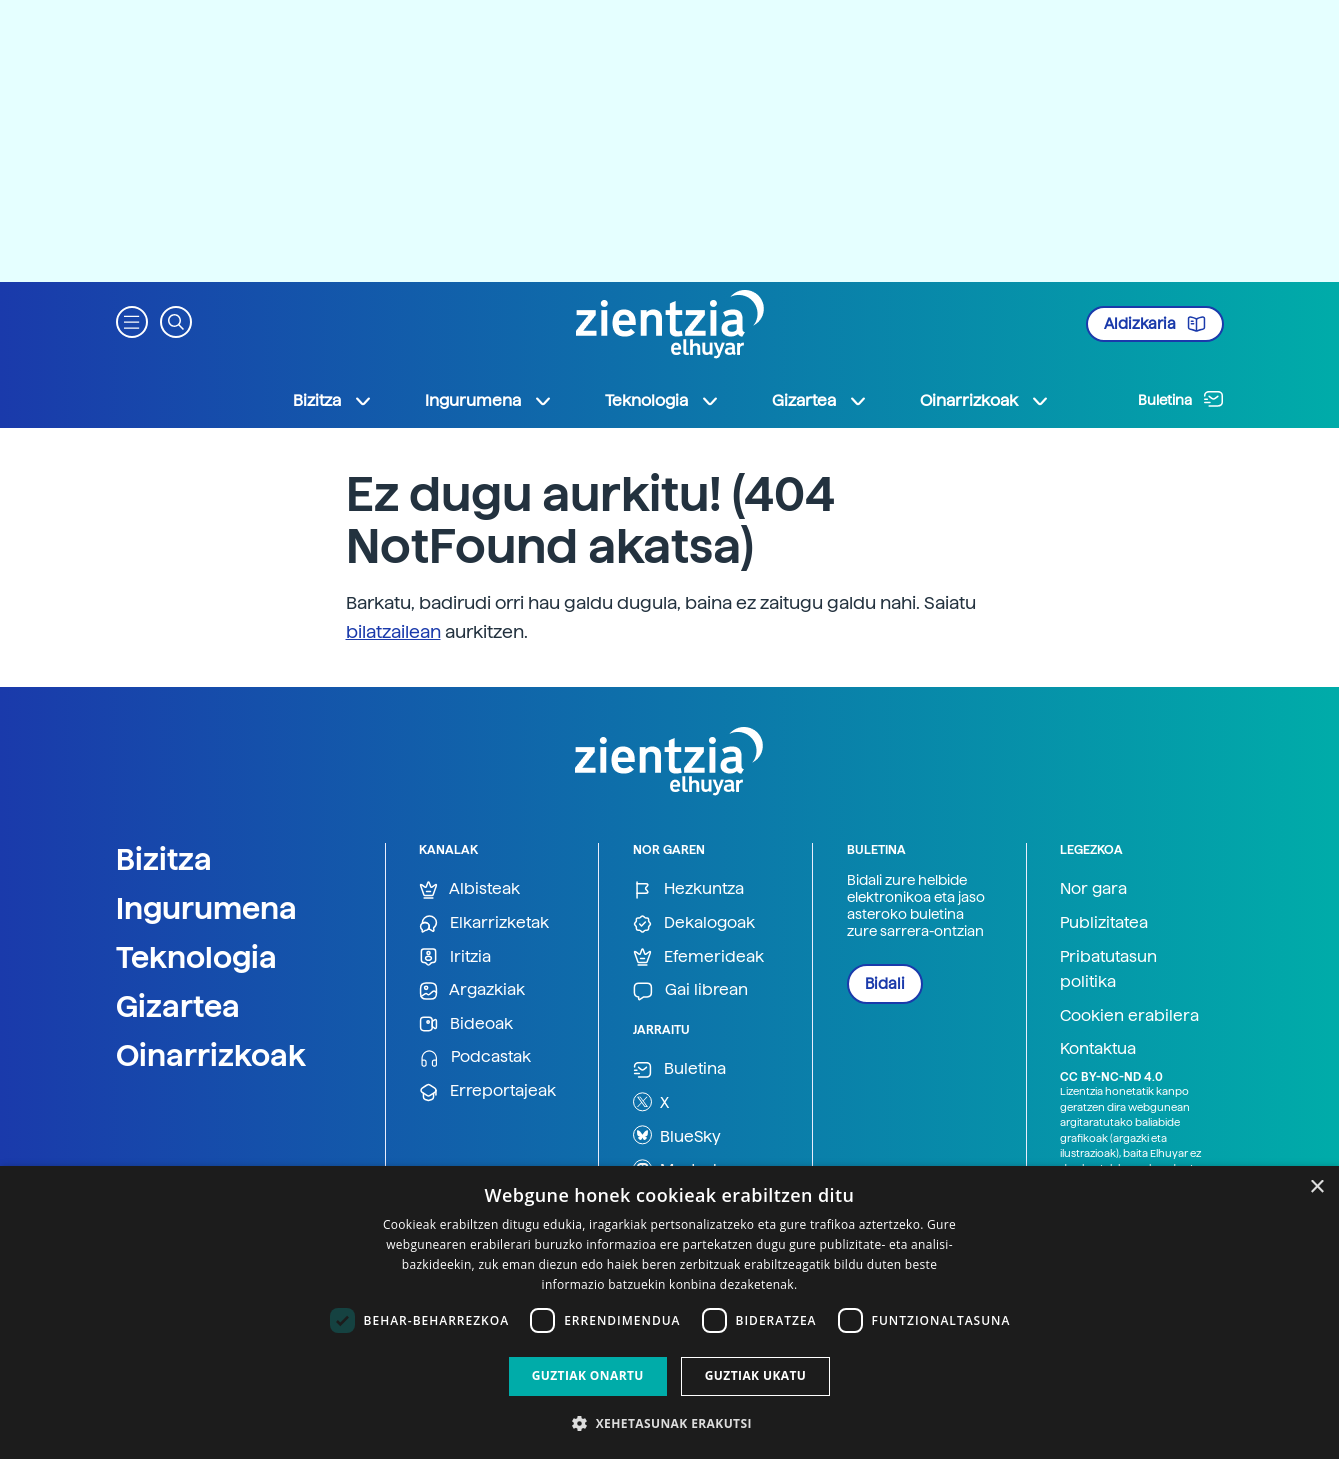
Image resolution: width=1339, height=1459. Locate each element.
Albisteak (469, 889)
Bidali (885, 984)
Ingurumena (206, 908)
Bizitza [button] (333, 401)
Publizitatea (1104, 922)
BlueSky (677, 1135)
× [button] (1316, 1187)
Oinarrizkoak (211, 1055)
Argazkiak (472, 990)
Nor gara (1093, 888)
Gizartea (178, 1006)
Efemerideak (698, 957)
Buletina (1181, 399)
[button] (132, 320)
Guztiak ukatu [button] (756, 1375)
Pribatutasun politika (1108, 969)
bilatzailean (393, 631)
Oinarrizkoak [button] (985, 401)
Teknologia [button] (662, 401)
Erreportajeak (487, 1091)
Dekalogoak (694, 923)
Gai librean (690, 990)
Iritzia (455, 957)
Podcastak (475, 1057)
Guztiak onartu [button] (588, 1375)
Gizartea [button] (820, 401)
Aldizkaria (1155, 324)
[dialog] (669, 1312)
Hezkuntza (688, 889)
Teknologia (196, 957)
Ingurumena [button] (489, 401)
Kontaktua (1098, 1048)
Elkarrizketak (484, 923)
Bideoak (466, 1024)
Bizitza (164, 859)
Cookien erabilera (1129, 1015)
